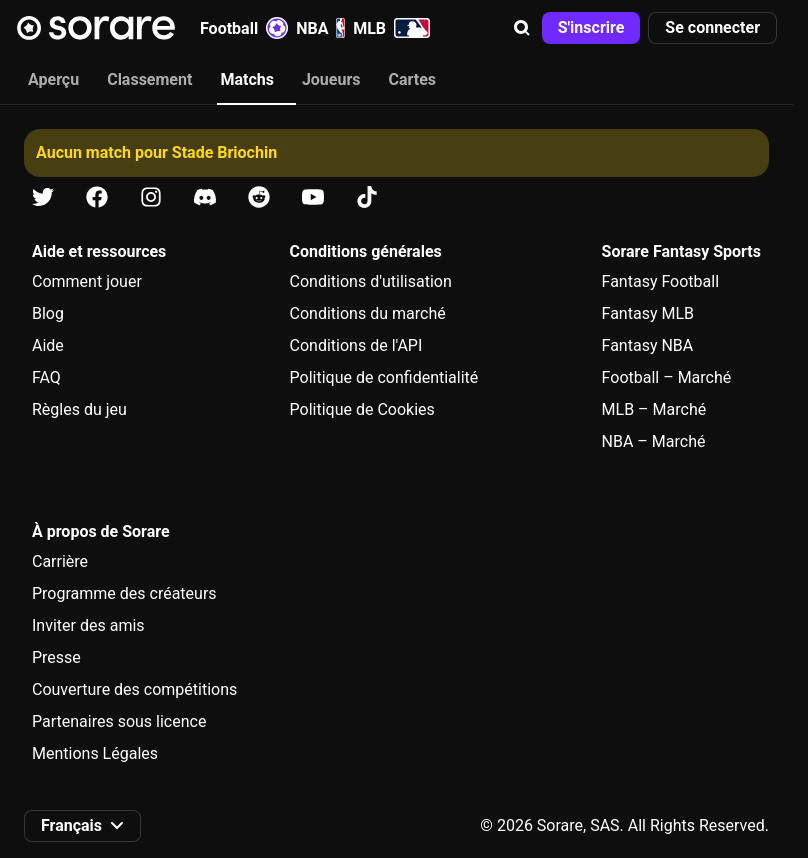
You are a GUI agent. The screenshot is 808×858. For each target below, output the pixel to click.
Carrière (60, 561)
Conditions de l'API (356, 345)
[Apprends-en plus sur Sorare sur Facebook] (97, 197)
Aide (48, 345)
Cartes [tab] (413, 79)
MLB (391, 28)
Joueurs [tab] (331, 79)
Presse (56, 657)
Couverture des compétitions (134, 689)
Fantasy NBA (648, 345)
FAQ (46, 377)
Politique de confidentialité (384, 377)
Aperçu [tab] (53, 79)
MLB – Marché (654, 409)
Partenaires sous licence (119, 721)
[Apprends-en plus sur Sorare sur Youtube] (313, 197)
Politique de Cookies (362, 409)
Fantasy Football (660, 281)
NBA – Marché (654, 441)
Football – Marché (667, 377)
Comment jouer (87, 281)
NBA (320, 28)
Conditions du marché (368, 313)
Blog (48, 313)
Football (244, 28)
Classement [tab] (149, 79)
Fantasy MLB (648, 313)
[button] (522, 28)
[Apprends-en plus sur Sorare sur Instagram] (151, 197)
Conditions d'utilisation (371, 281)
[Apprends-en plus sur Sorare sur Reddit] (259, 197)
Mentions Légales (95, 753)
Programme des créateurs (124, 593)
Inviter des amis (88, 625)
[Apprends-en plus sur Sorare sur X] (43, 197)
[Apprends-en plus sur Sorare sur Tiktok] (367, 197)
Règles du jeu (79, 409)
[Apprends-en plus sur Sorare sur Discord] (205, 197)
